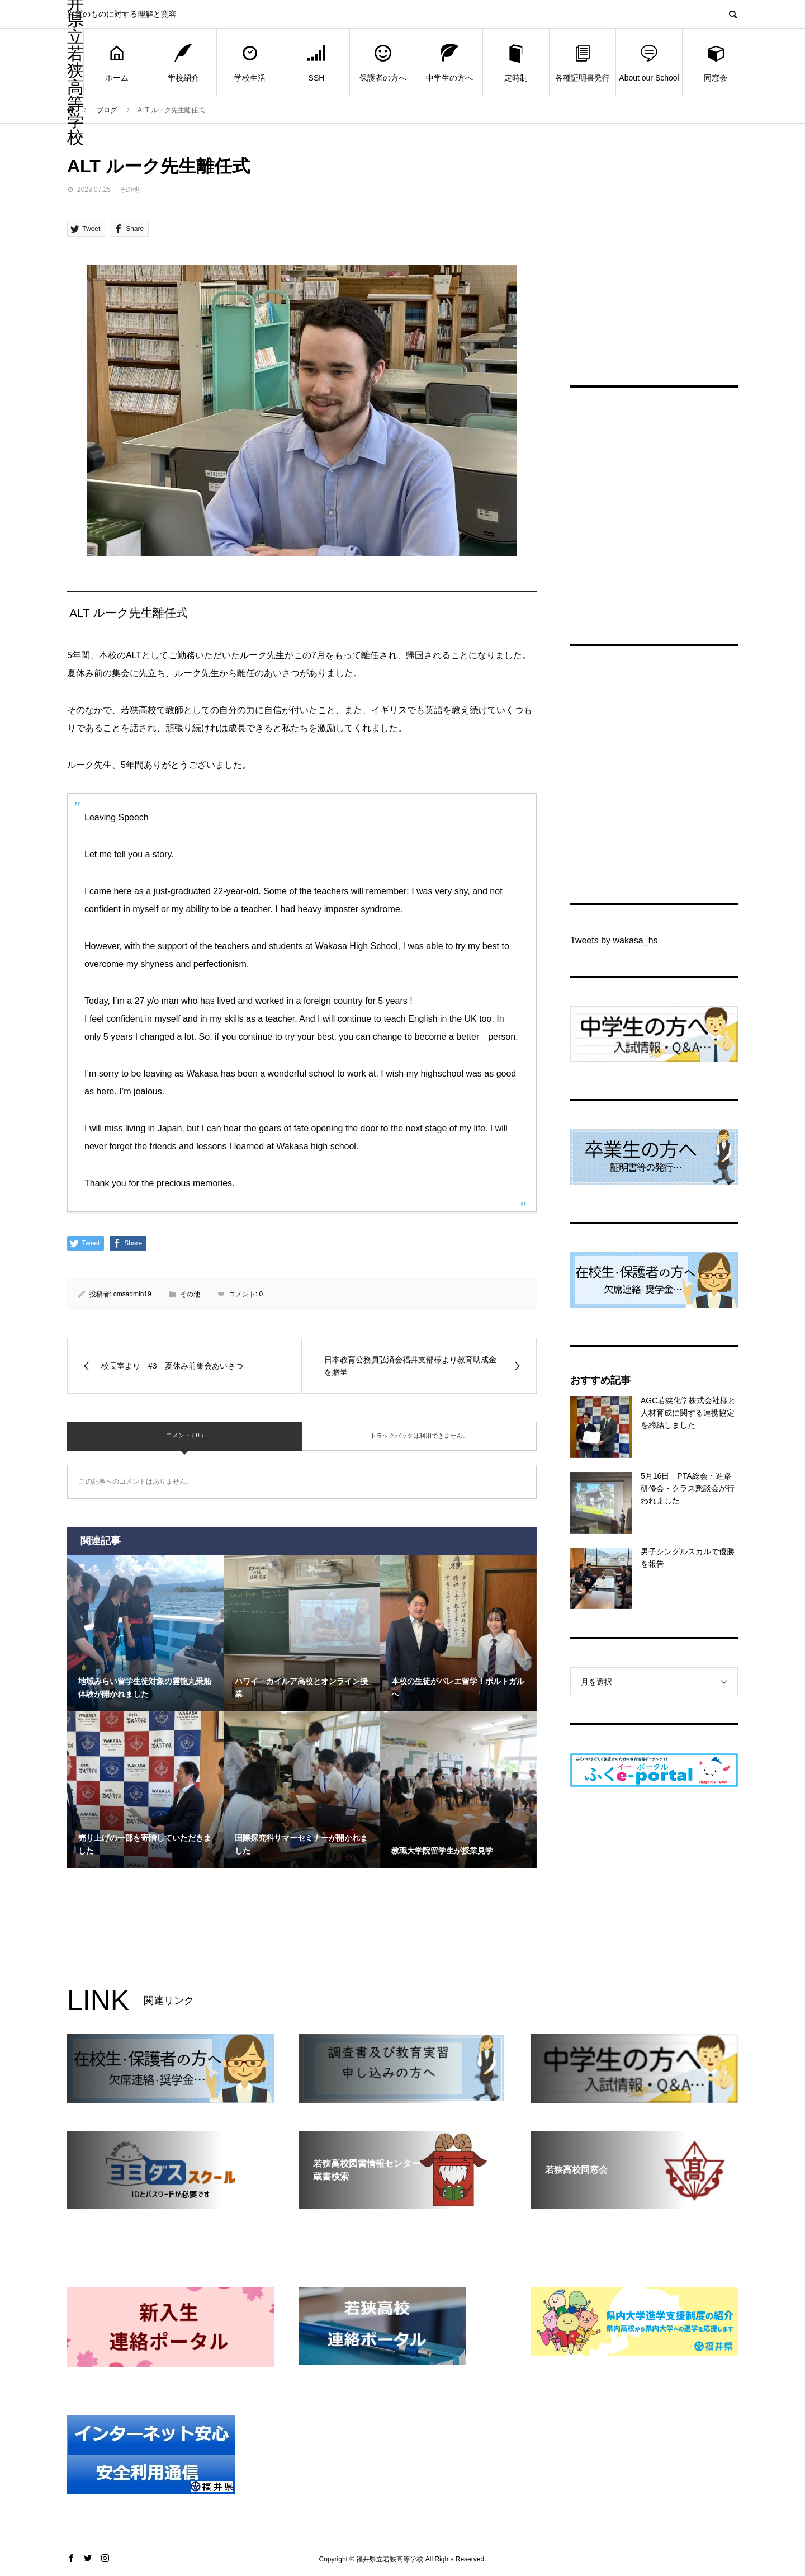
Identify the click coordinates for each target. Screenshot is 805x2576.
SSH (316, 62)
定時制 (516, 62)
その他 (129, 190)
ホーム (117, 62)
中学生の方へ (449, 62)
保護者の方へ (382, 62)
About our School (649, 62)
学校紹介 (183, 62)
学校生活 (250, 62)
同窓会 (715, 62)
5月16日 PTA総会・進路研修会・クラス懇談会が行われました (688, 1488)
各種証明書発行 (582, 62)
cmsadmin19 (132, 1294)
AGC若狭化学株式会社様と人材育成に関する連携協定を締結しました (688, 1413)
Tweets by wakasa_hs (614, 940)
